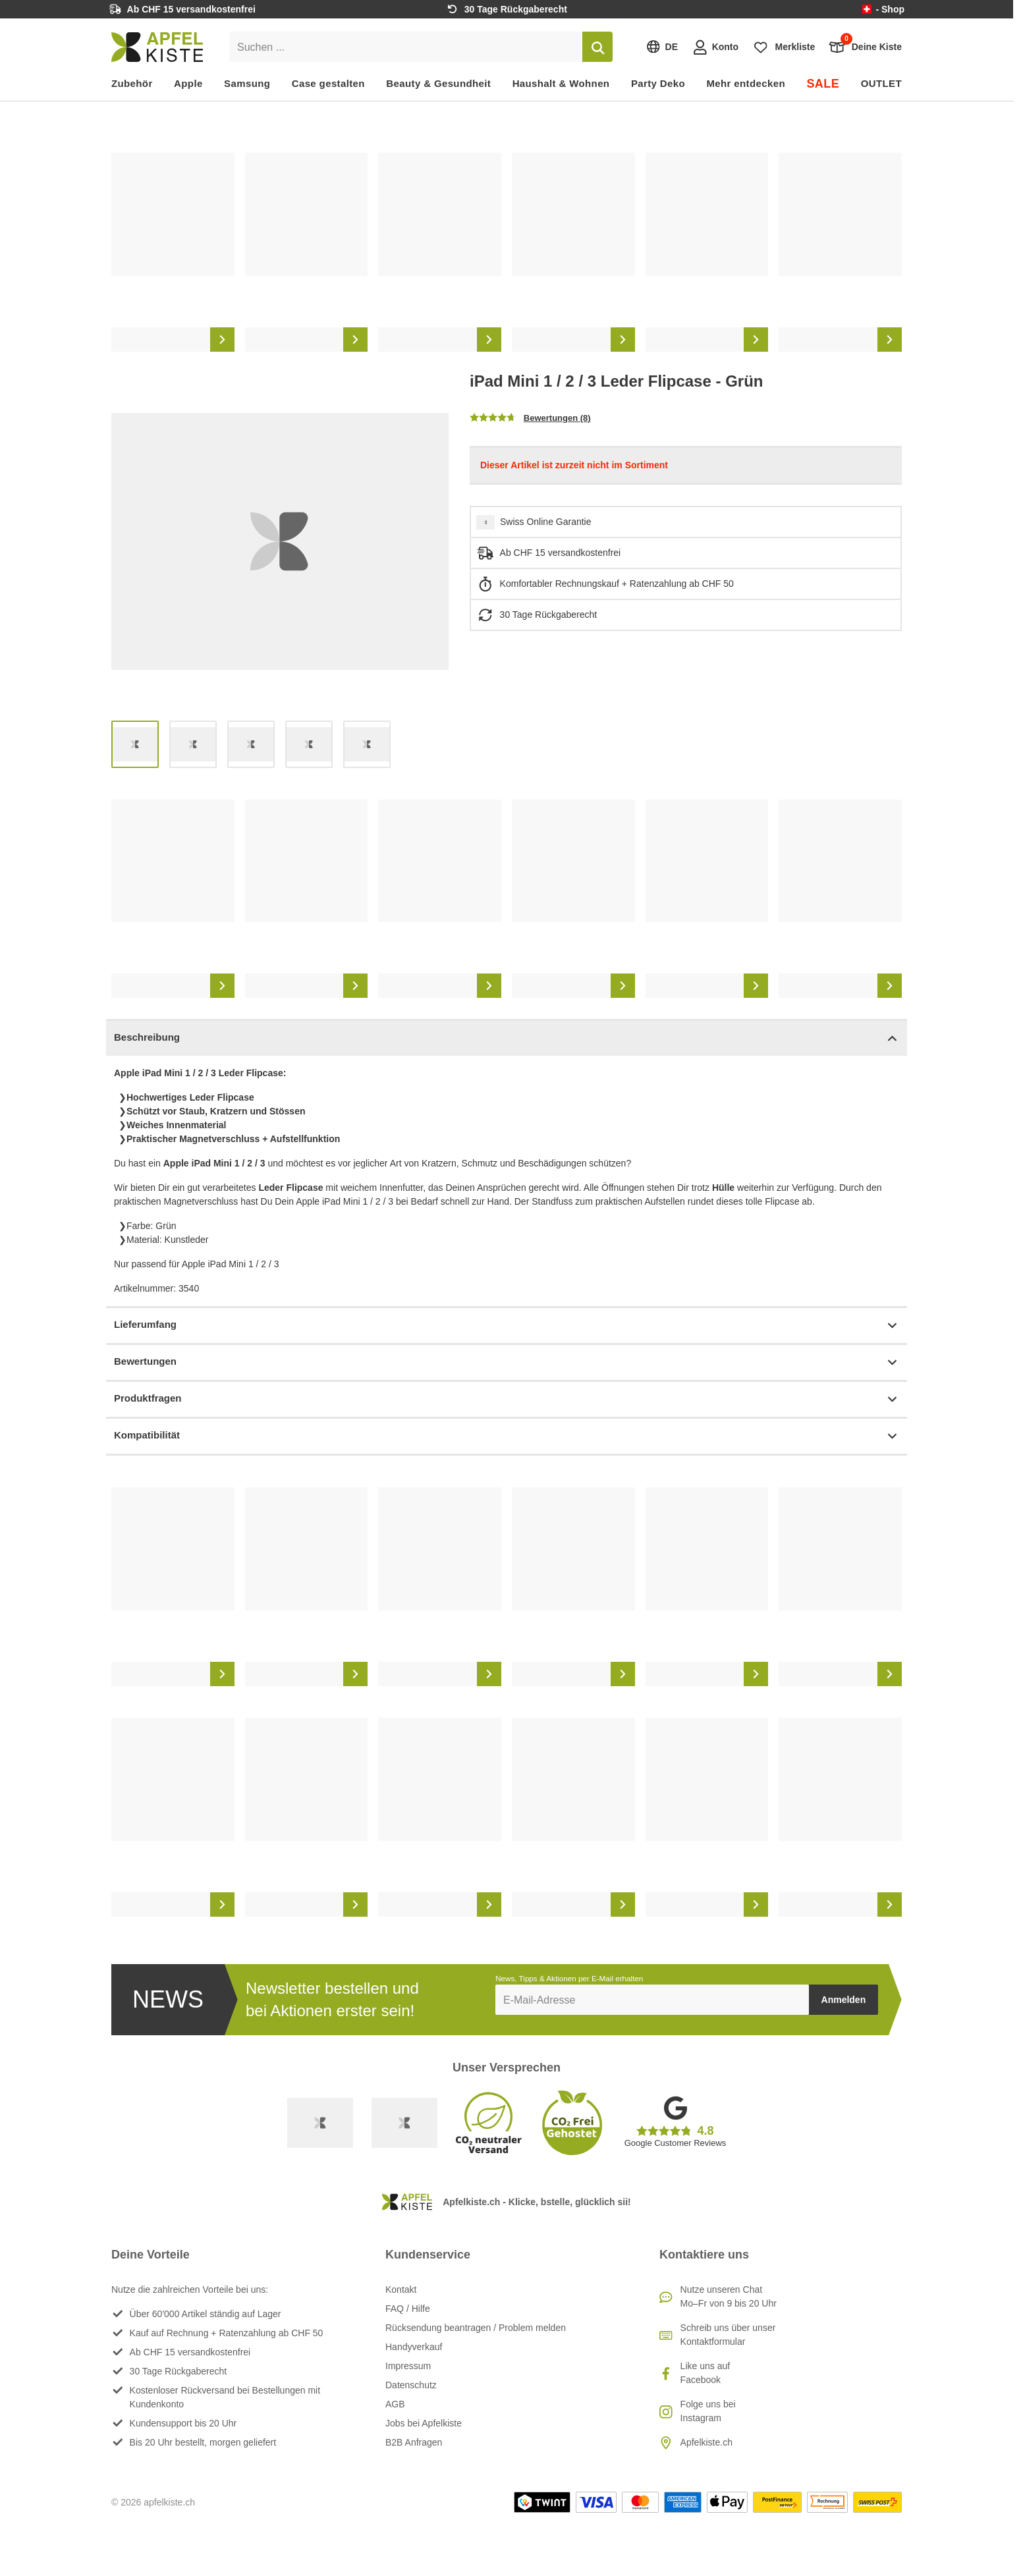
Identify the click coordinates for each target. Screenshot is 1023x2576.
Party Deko (658, 83)
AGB (395, 2404)
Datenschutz (411, 2385)
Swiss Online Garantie (546, 521)
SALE (822, 83)
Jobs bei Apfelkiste (423, 2423)
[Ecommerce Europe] (404, 2123)
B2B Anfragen (413, 2442)
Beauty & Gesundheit (438, 83)
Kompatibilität (506, 1436)
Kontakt (400, 2289)
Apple (188, 83)
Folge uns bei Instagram (708, 2411)
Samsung (247, 83)
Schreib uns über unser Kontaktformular (728, 2334)
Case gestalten (328, 83)
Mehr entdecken (745, 83)
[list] (506, 252)
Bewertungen (506, 1362)
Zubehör (132, 83)
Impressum (408, 2366)
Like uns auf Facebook (705, 2373)
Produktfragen (506, 1399)
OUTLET (881, 83)
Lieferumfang (506, 1325)
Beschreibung (506, 1038)
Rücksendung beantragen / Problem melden (475, 2327)
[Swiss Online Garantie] (320, 2123)
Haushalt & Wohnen (561, 83)
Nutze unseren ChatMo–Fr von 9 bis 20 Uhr (728, 2296)
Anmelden (843, 1999)
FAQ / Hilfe (407, 2308)
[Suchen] (597, 47)
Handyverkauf (413, 2347)
